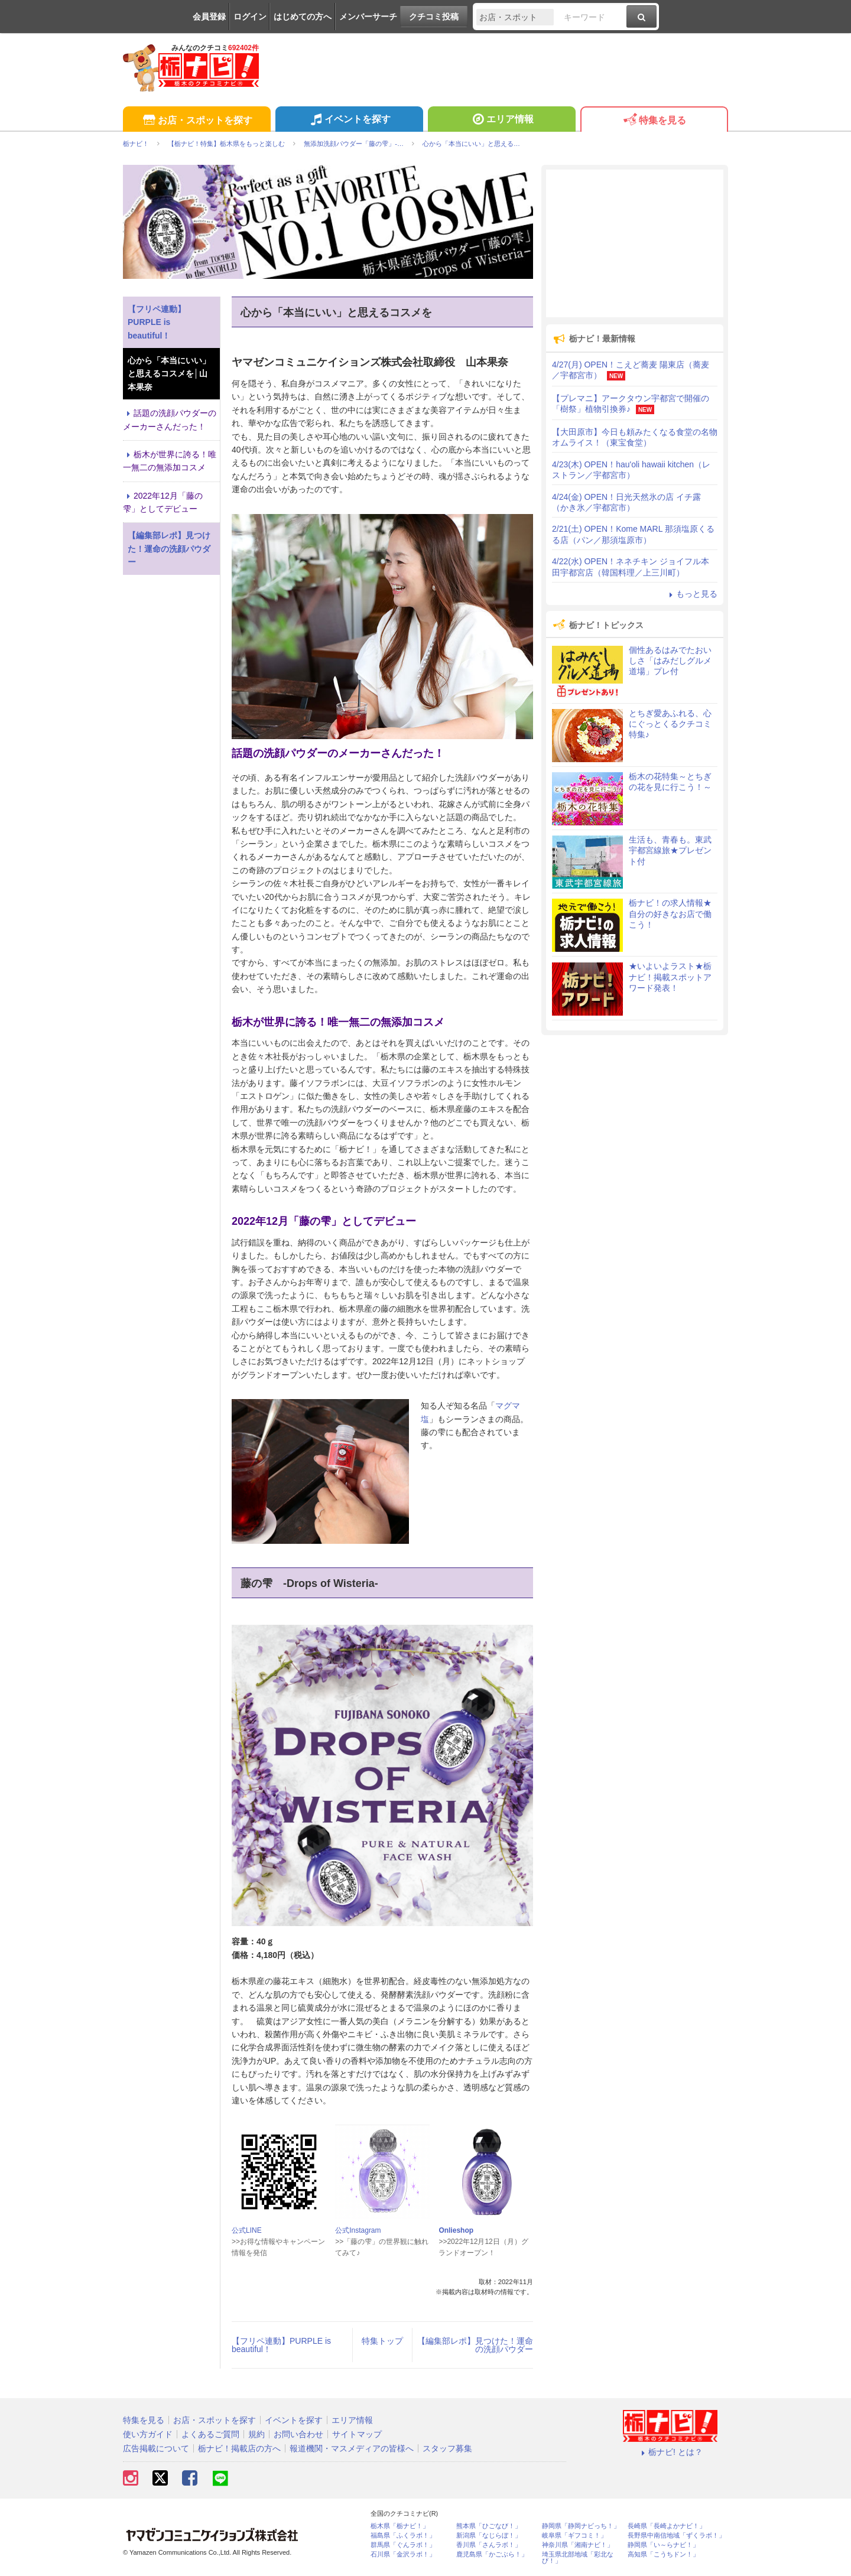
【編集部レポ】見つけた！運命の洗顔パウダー (475, 2345)
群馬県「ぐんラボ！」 (403, 2545)
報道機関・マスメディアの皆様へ (352, 2448)
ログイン (250, 16)
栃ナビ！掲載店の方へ (239, 2448)
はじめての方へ (303, 16)
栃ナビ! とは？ (670, 2452)
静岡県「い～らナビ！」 (663, 2545)
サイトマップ (357, 2434)
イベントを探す (349, 120)
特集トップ (382, 2341)
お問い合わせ (298, 2434)
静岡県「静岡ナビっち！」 (581, 2526)
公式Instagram (358, 2230)
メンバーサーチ (368, 16)
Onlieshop (456, 2230)
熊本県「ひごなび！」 (488, 2526)
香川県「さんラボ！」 (488, 2545)
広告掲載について (156, 2448)
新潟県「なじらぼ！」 (488, 2535)
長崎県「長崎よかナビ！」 (667, 2526)
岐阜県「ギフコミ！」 (574, 2535)
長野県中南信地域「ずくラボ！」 (676, 2535)
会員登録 (209, 16)
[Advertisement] (634, 243)
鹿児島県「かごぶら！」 (492, 2554)
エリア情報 (501, 120)
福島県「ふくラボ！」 (403, 2535)
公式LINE (247, 2230)
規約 (256, 2434)
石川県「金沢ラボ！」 (403, 2554)
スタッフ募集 (447, 2448)
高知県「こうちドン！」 (663, 2554)
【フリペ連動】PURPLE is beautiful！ (281, 2345)
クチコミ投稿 (434, 16)
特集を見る (654, 121)
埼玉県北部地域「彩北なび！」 (577, 2557)
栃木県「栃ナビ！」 (400, 2526)
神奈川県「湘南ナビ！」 (577, 2545)
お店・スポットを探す (196, 121)
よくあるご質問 (210, 2434)
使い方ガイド (148, 2434)
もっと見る (691, 594)
